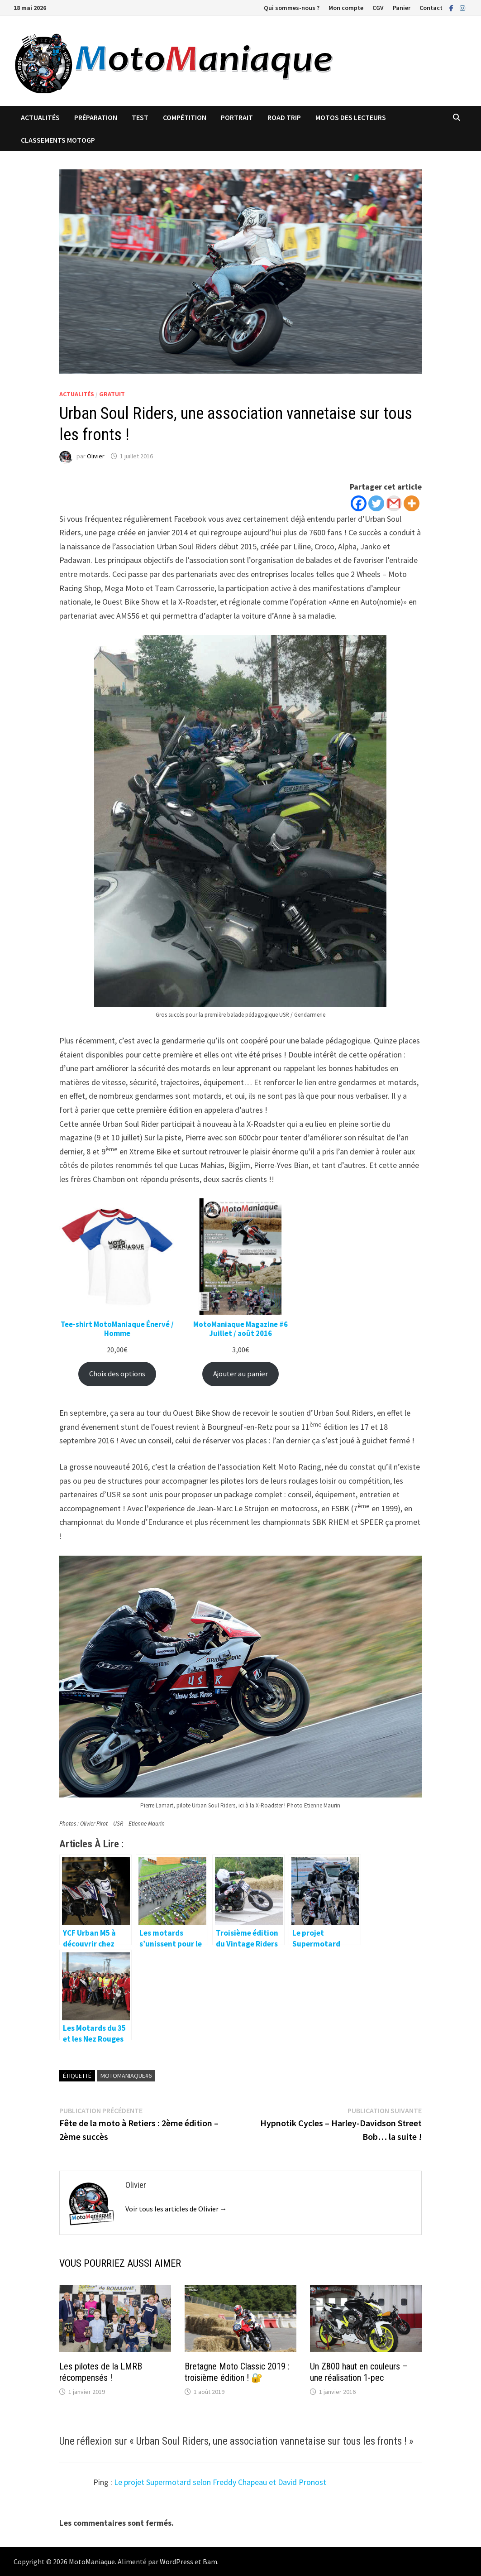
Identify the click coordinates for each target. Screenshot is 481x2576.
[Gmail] (394, 503)
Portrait (237, 117)
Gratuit (112, 394)
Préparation (95, 117)
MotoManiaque (92, 2561)
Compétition (184, 117)
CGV (378, 8)
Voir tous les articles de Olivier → (176, 2208)
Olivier (96, 456)
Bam (210, 2561)
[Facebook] (359, 503)
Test (140, 117)
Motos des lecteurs (350, 117)
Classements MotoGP (58, 139)
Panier (401, 8)
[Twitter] (376, 503)
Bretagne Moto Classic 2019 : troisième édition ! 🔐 (237, 2372)
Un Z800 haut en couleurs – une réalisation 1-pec (359, 2372)
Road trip (284, 117)
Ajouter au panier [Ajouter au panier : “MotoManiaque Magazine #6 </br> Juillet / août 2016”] (240, 1374)
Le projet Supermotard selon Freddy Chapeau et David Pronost (220, 2482)
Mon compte (346, 8)
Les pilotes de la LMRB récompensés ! (100, 2372)
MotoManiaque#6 (126, 2075)
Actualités (40, 117)
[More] (411, 503)
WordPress (176, 2561)
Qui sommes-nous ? (291, 8)
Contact (431, 8)
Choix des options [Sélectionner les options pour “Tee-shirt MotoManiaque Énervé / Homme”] (117, 1374)
